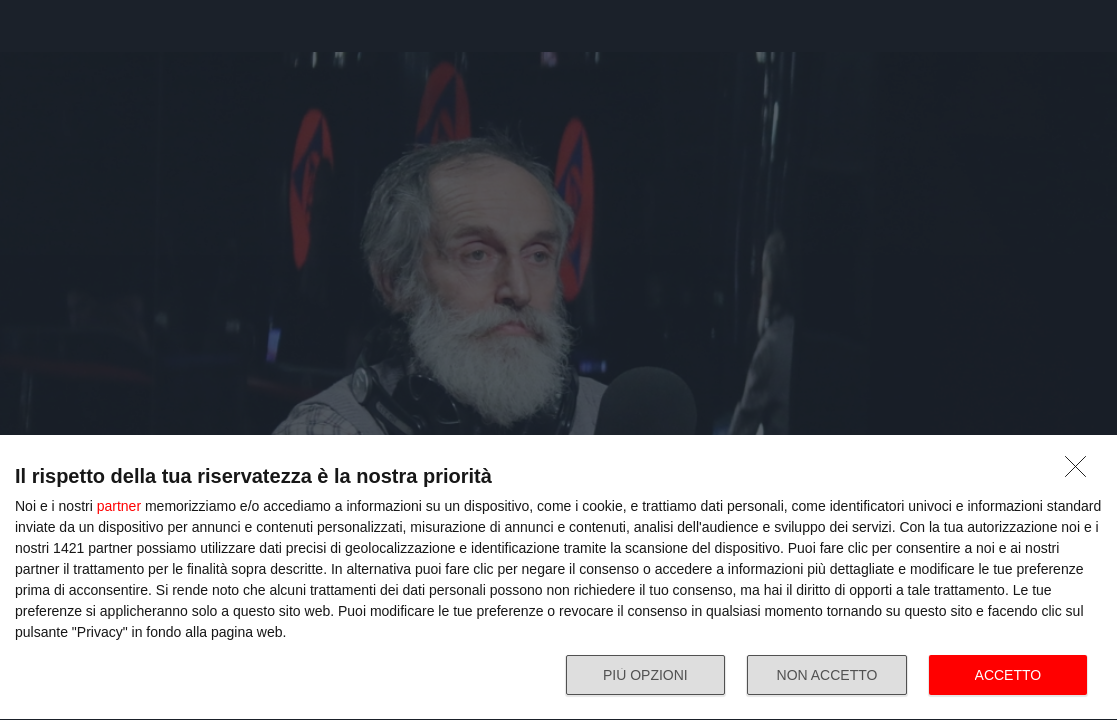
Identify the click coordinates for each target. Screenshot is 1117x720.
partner (119, 506)
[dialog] (558, 578)
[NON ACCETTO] (1081, 472)
